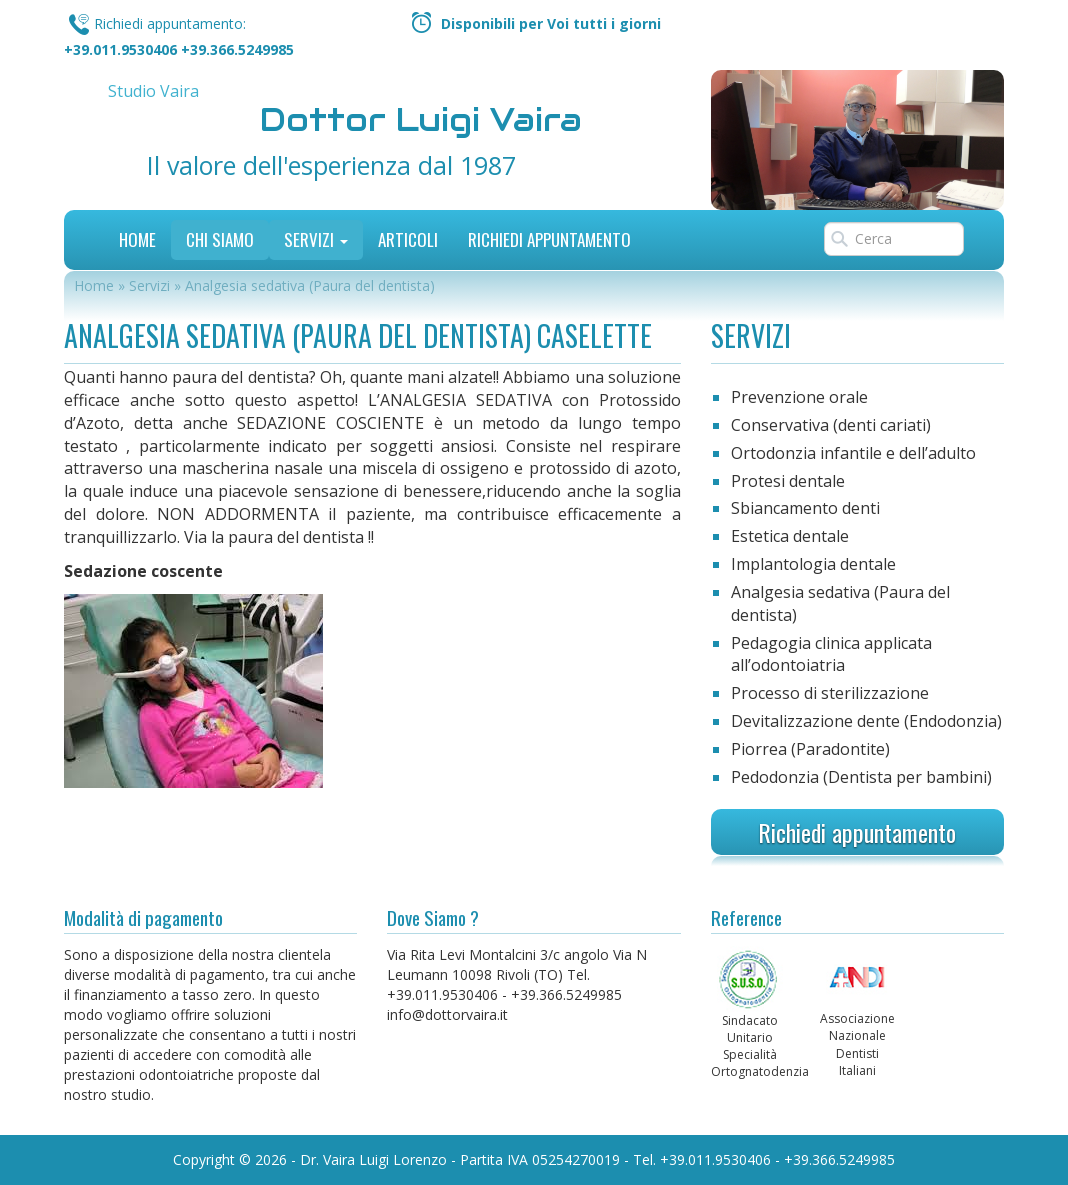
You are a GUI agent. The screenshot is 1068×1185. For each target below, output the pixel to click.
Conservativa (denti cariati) (831, 425)
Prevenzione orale (799, 397)
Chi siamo (220, 239)
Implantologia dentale (813, 564)
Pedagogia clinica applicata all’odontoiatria (831, 654)
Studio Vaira (153, 91)
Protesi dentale (788, 481)
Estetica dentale (790, 536)
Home (137, 239)
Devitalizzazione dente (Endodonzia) (866, 721)
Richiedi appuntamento (857, 832)
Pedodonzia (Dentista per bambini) (861, 777)
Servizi (316, 239)
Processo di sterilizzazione (830, 693)
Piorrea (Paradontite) (810, 749)
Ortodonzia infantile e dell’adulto (853, 453)
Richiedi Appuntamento (549, 239)
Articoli (408, 239)
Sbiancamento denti (805, 508)
